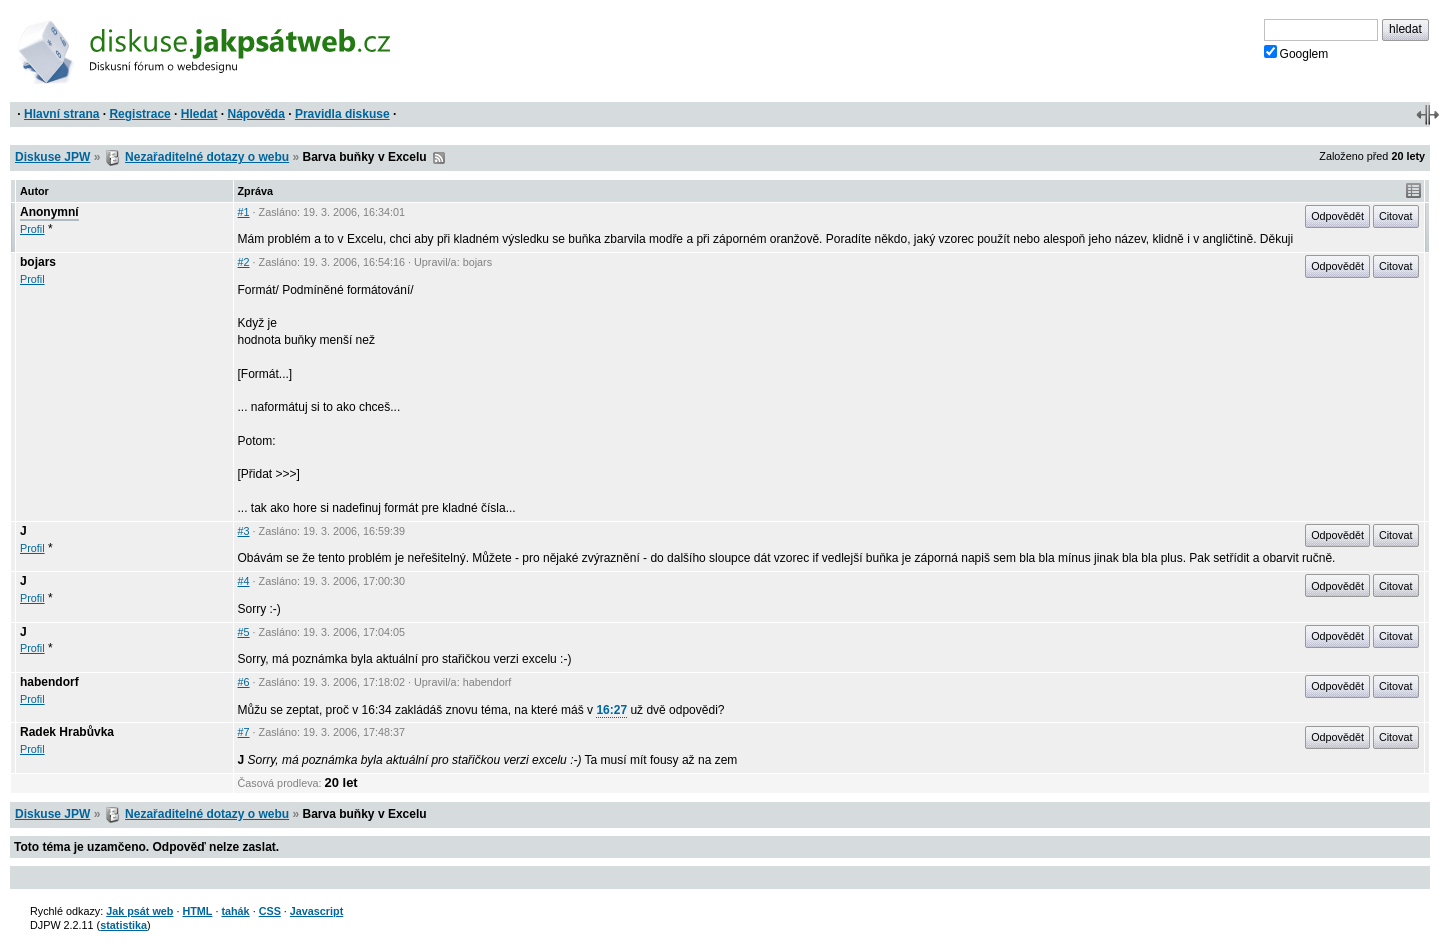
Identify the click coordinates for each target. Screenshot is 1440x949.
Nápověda (256, 114)
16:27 (611, 710)
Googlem (1296, 53)
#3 (244, 531)
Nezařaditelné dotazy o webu (207, 157)
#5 (244, 632)
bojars (38, 262)
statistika (123, 925)
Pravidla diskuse (342, 114)
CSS (270, 911)
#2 (244, 262)
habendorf (49, 682)
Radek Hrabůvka (67, 732)
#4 (244, 581)
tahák (235, 911)
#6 (244, 682)
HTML (197, 911)
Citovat (1396, 216)
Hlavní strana (61, 114)
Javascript (316, 911)
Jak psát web (139, 911)
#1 (244, 212)
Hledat (199, 114)
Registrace (139, 114)
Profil (32, 229)
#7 (244, 732)
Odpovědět (1337, 216)
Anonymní (49, 212)
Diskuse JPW (52, 157)
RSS (439, 158)
